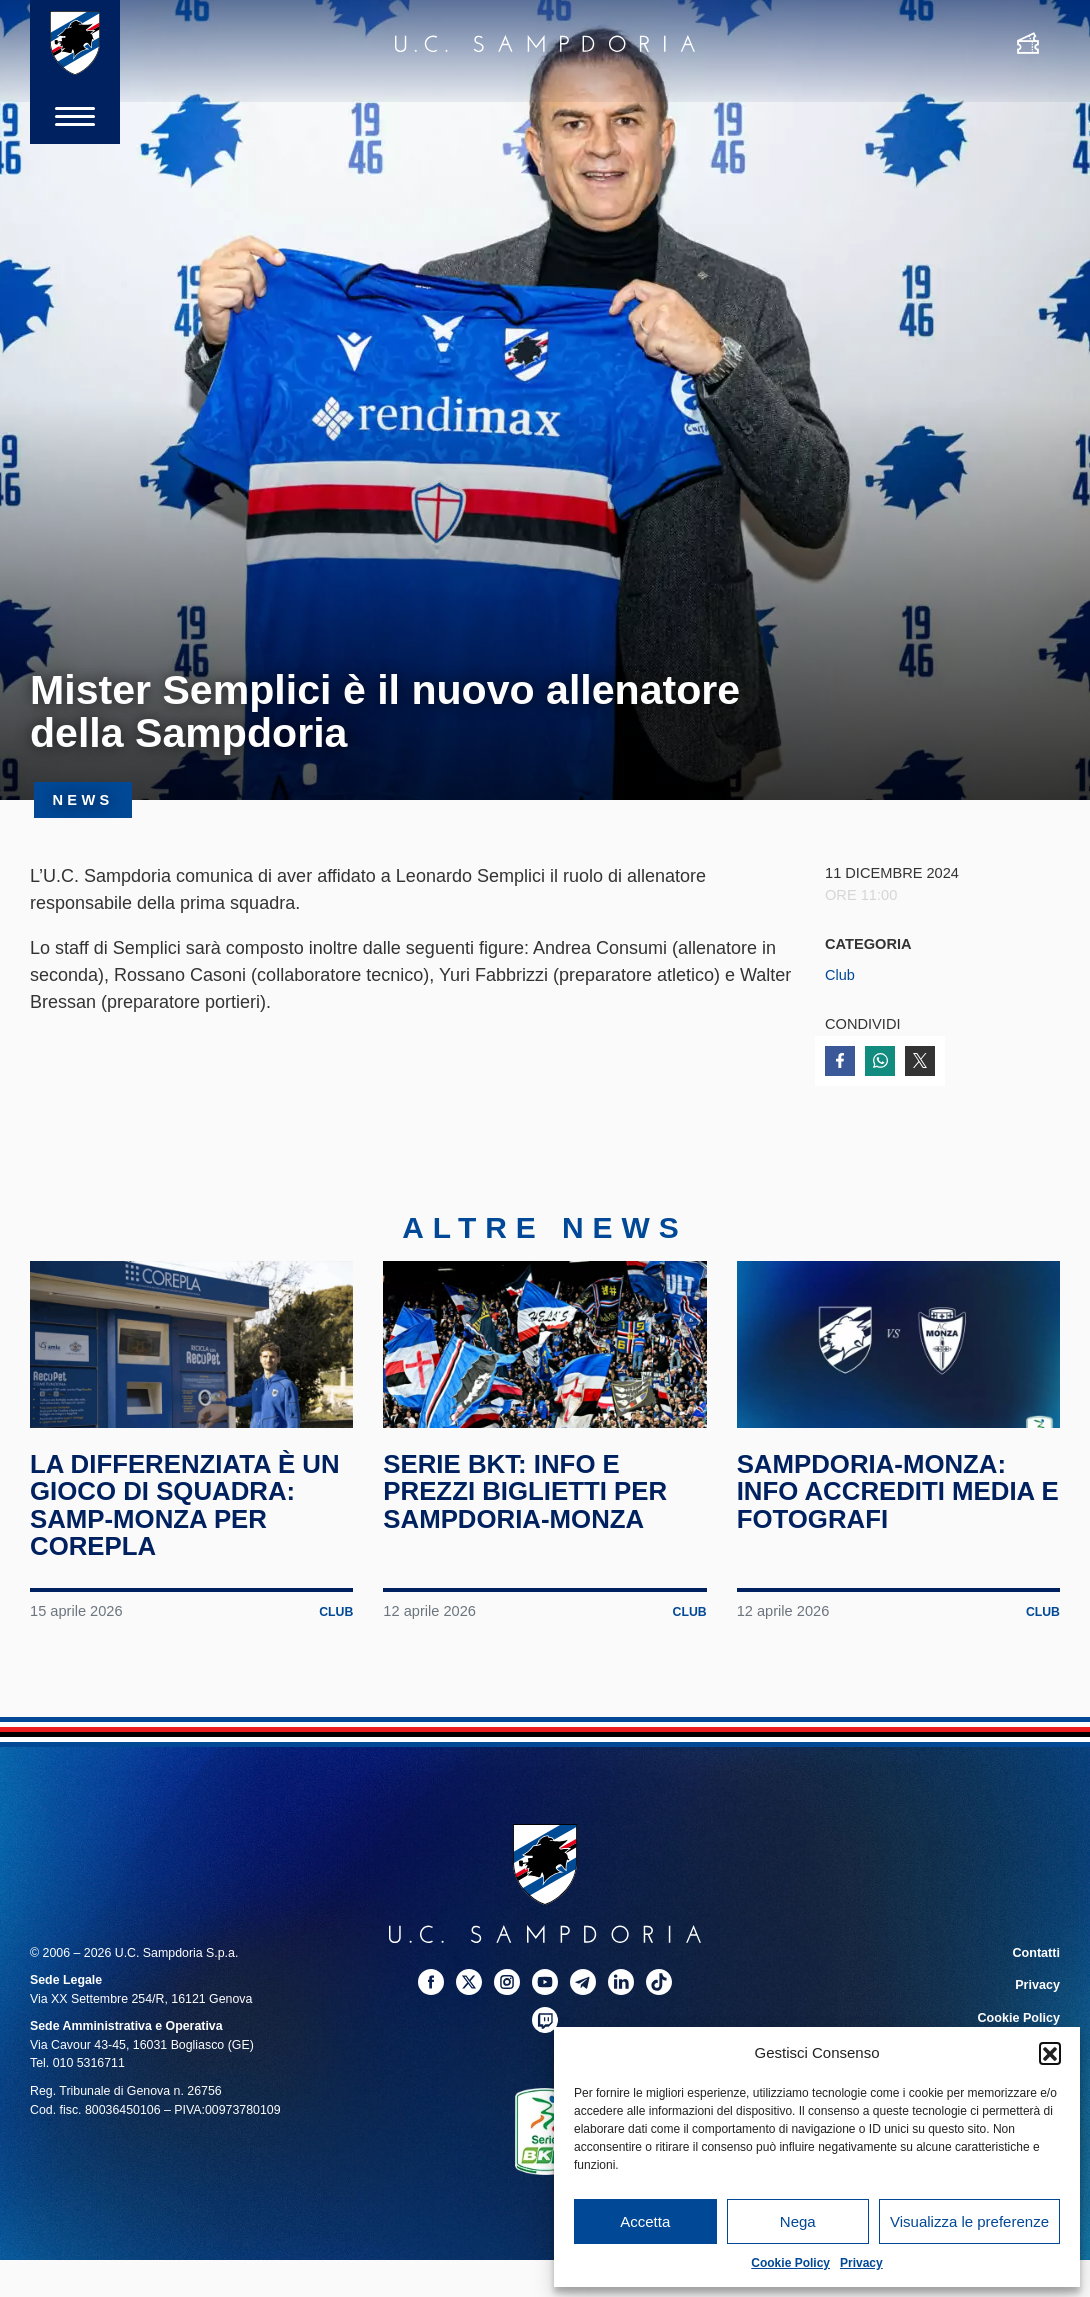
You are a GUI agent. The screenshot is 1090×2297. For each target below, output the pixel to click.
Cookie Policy (790, 2263)
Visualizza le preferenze (969, 2221)
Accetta (645, 2221)
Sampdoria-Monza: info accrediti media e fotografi (888, 1503)
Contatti (1036, 1965)
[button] (1050, 2053)
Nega (798, 2221)
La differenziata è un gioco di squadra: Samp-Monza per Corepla (187, 1517)
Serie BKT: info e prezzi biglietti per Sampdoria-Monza (527, 1503)
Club (840, 975)
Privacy (861, 2263)
